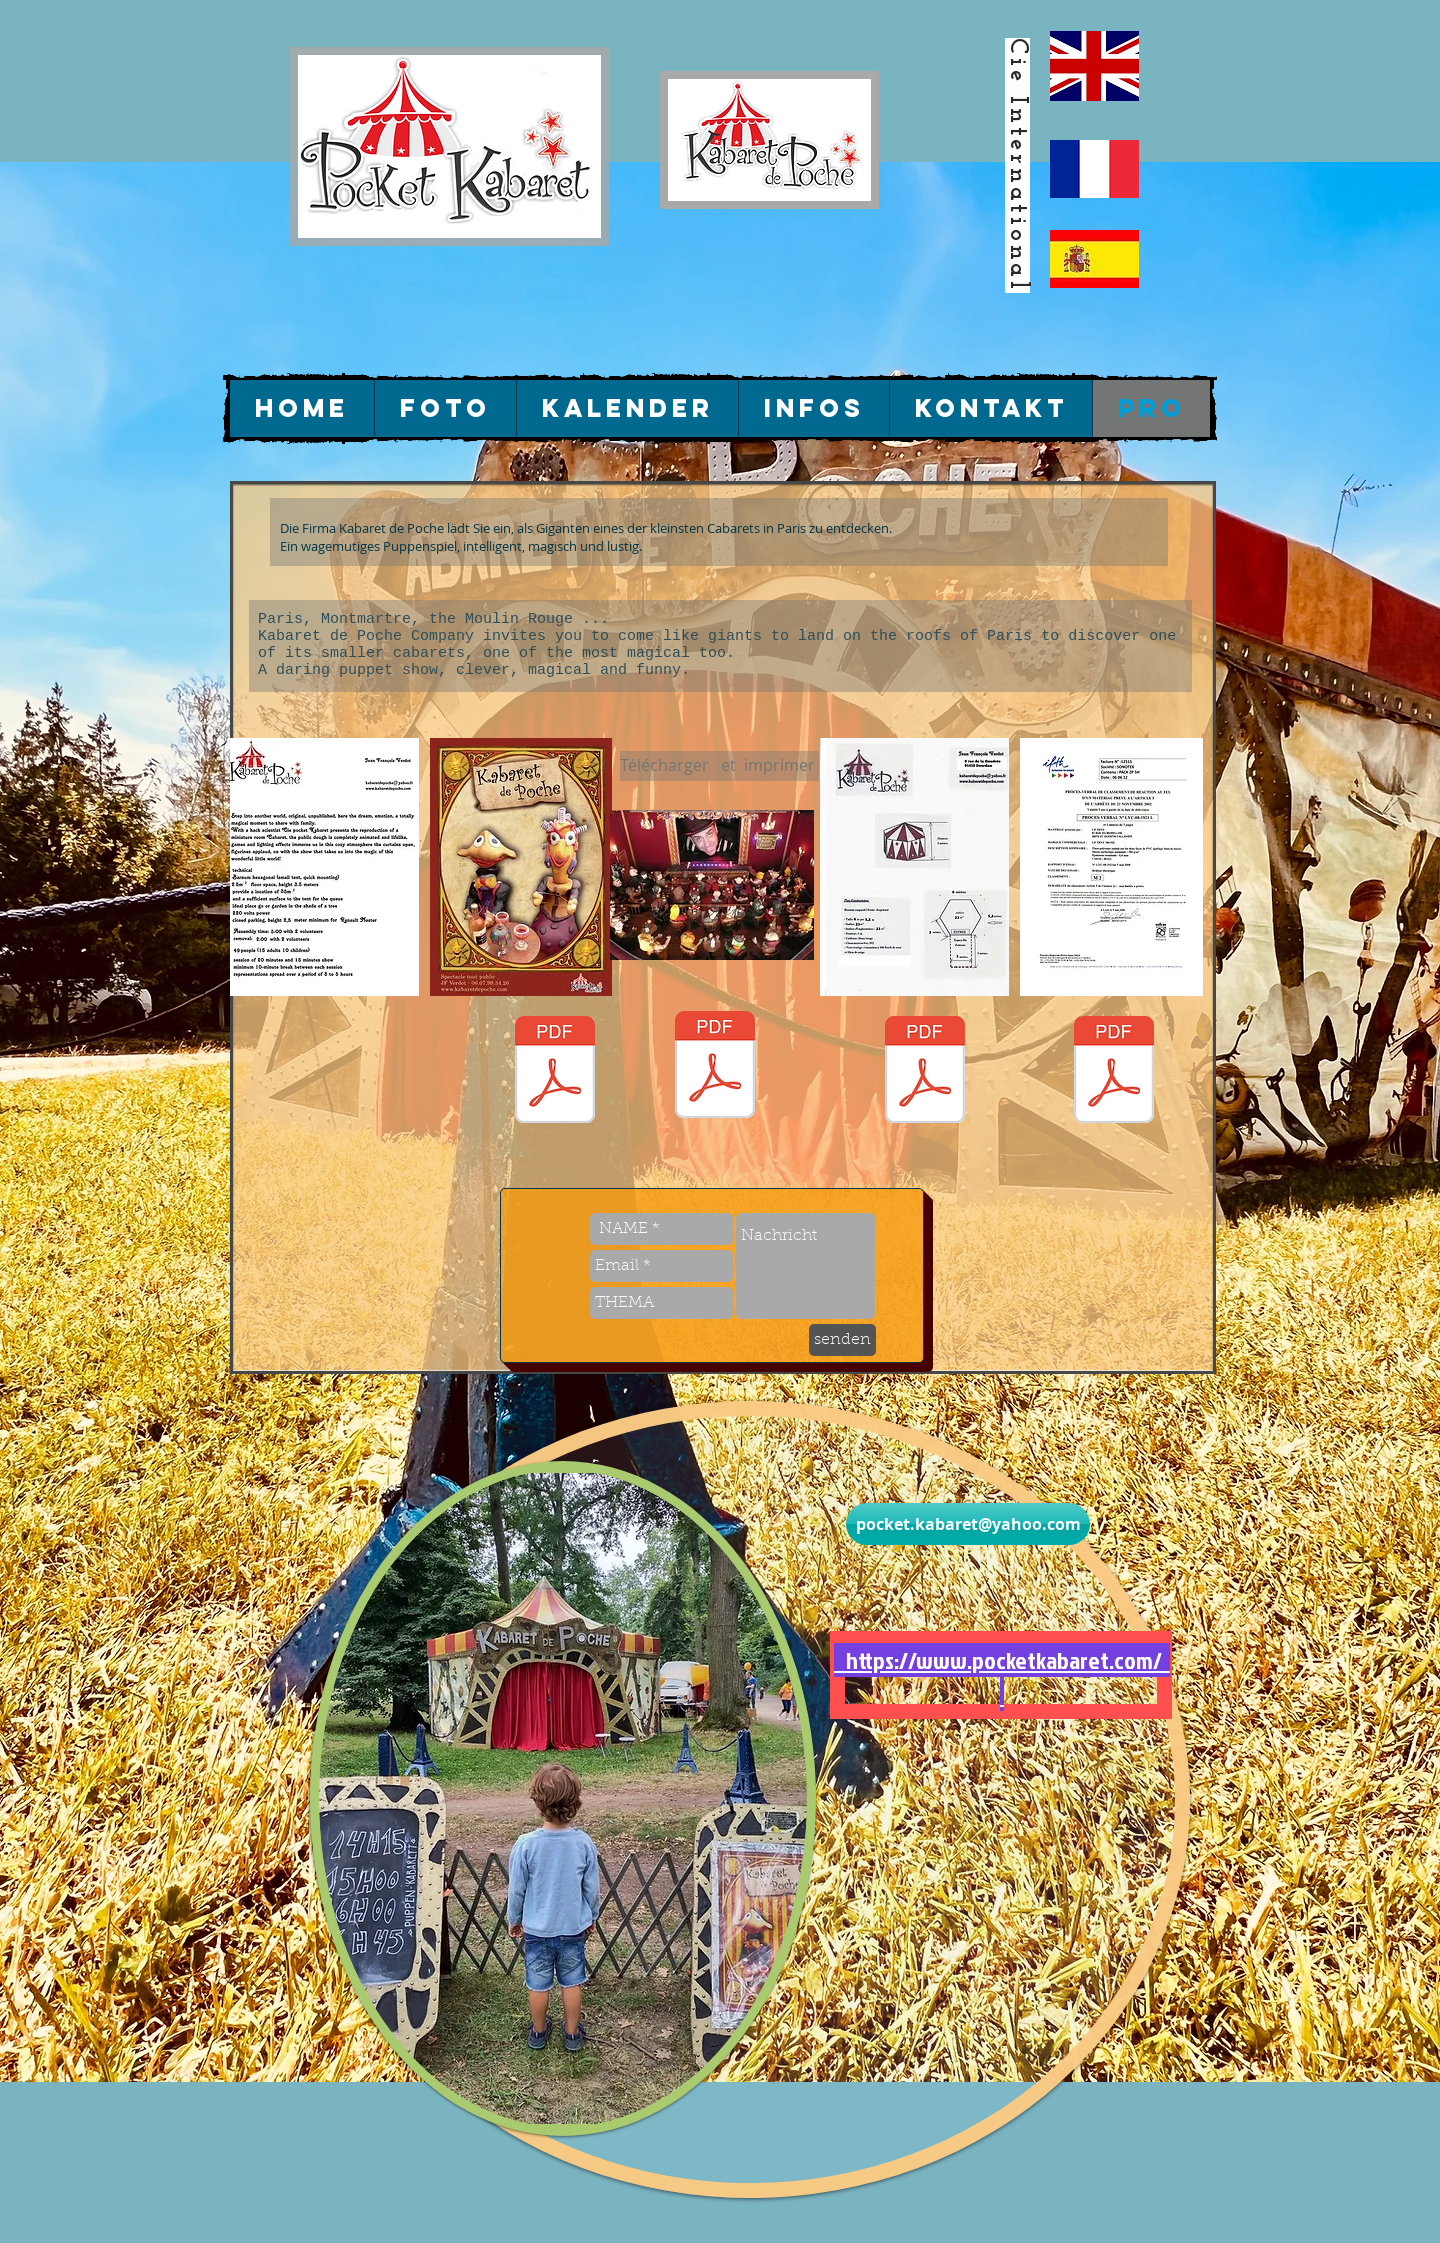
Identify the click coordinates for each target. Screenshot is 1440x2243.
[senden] (842, 1340)
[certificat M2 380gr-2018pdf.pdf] (1114, 1072)
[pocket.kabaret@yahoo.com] (968, 1524)
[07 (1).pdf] (715, 1067)
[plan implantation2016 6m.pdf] (925, 1072)
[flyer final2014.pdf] (555, 1072)
